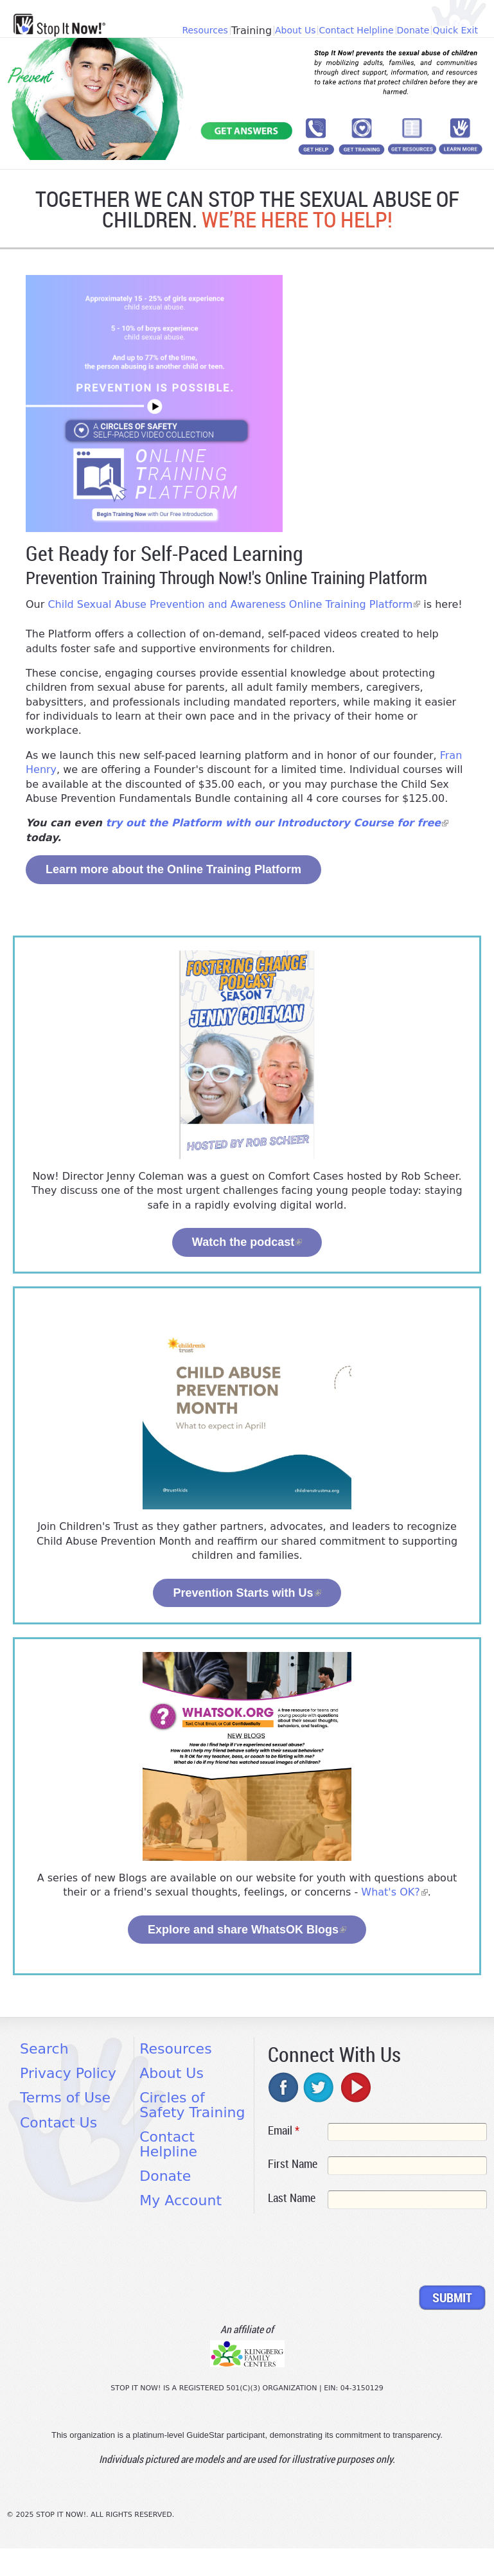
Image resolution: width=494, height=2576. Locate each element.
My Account (180, 2200)
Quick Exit (455, 30)
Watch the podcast (247, 1242)
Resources (205, 30)
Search (44, 2049)
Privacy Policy (68, 2073)
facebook (284, 2087)
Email (283, 2130)
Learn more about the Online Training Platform (173, 869)
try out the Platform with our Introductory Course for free (276, 823)
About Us (295, 30)
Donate (413, 30)
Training (251, 31)
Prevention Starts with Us (247, 1592)
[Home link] (59, 25)
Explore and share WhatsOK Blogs (247, 1929)
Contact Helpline (356, 30)
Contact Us (58, 2123)
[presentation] (365, 2250)
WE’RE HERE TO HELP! (297, 219)
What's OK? (394, 1892)
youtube (355, 2087)
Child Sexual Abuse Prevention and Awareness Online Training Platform (234, 604)
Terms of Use (65, 2098)
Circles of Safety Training (192, 2105)
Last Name (291, 2197)
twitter (319, 2087)
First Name (292, 2163)
